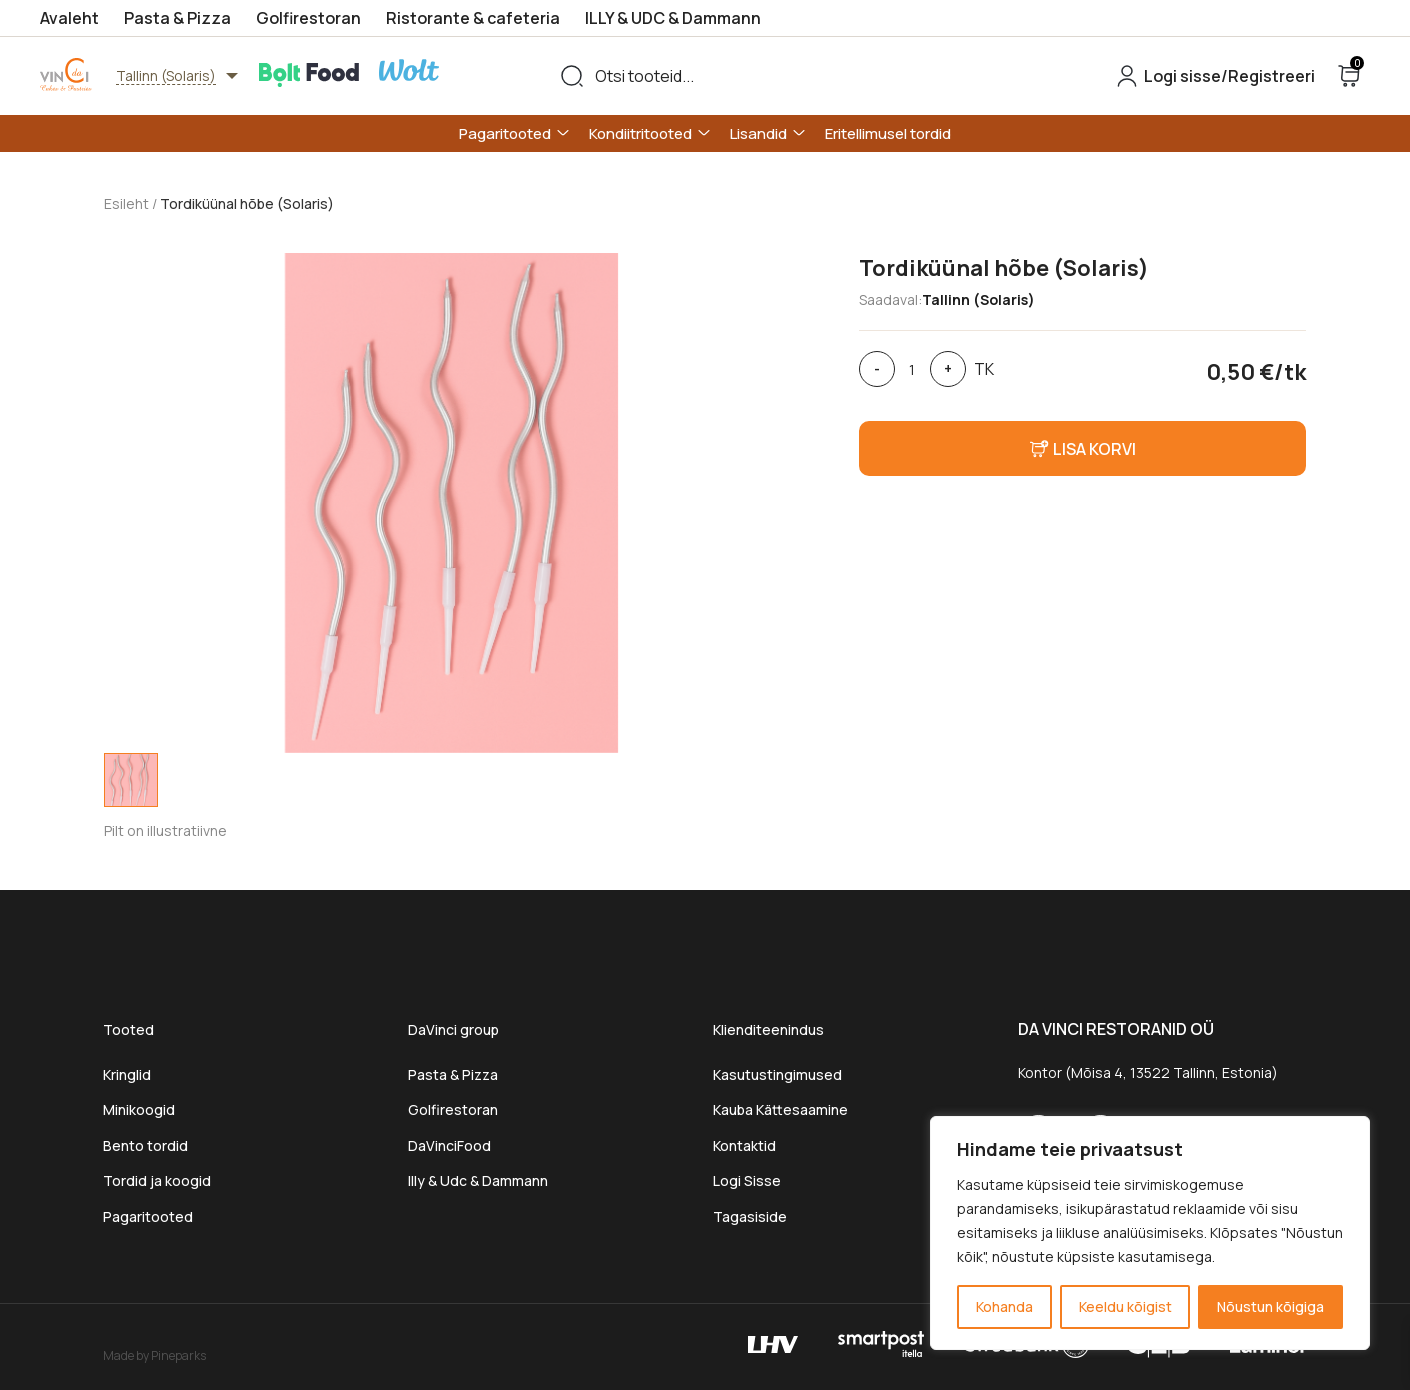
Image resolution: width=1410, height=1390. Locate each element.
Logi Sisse (747, 1180)
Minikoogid (140, 1109)
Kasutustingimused (777, 1074)
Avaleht (69, 18)
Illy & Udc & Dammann (478, 1180)
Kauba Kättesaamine (780, 1109)
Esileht (126, 203)
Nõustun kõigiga (1270, 1306)
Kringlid (127, 1074)
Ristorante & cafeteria (473, 18)
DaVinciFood (449, 1145)
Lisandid (758, 133)
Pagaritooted (505, 133)
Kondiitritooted (640, 133)
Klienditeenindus (768, 1029)
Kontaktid (744, 1145)
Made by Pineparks (154, 1355)
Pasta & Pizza (177, 18)
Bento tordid (145, 1145)
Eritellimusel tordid (888, 133)
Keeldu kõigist (1125, 1306)
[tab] (131, 780)
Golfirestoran (308, 18)
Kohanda (1004, 1306)
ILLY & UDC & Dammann (673, 18)
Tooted (128, 1029)
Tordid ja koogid (157, 1180)
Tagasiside (750, 1216)
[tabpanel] (451, 503)
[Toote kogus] (912, 369)
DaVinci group (453, 1029)
